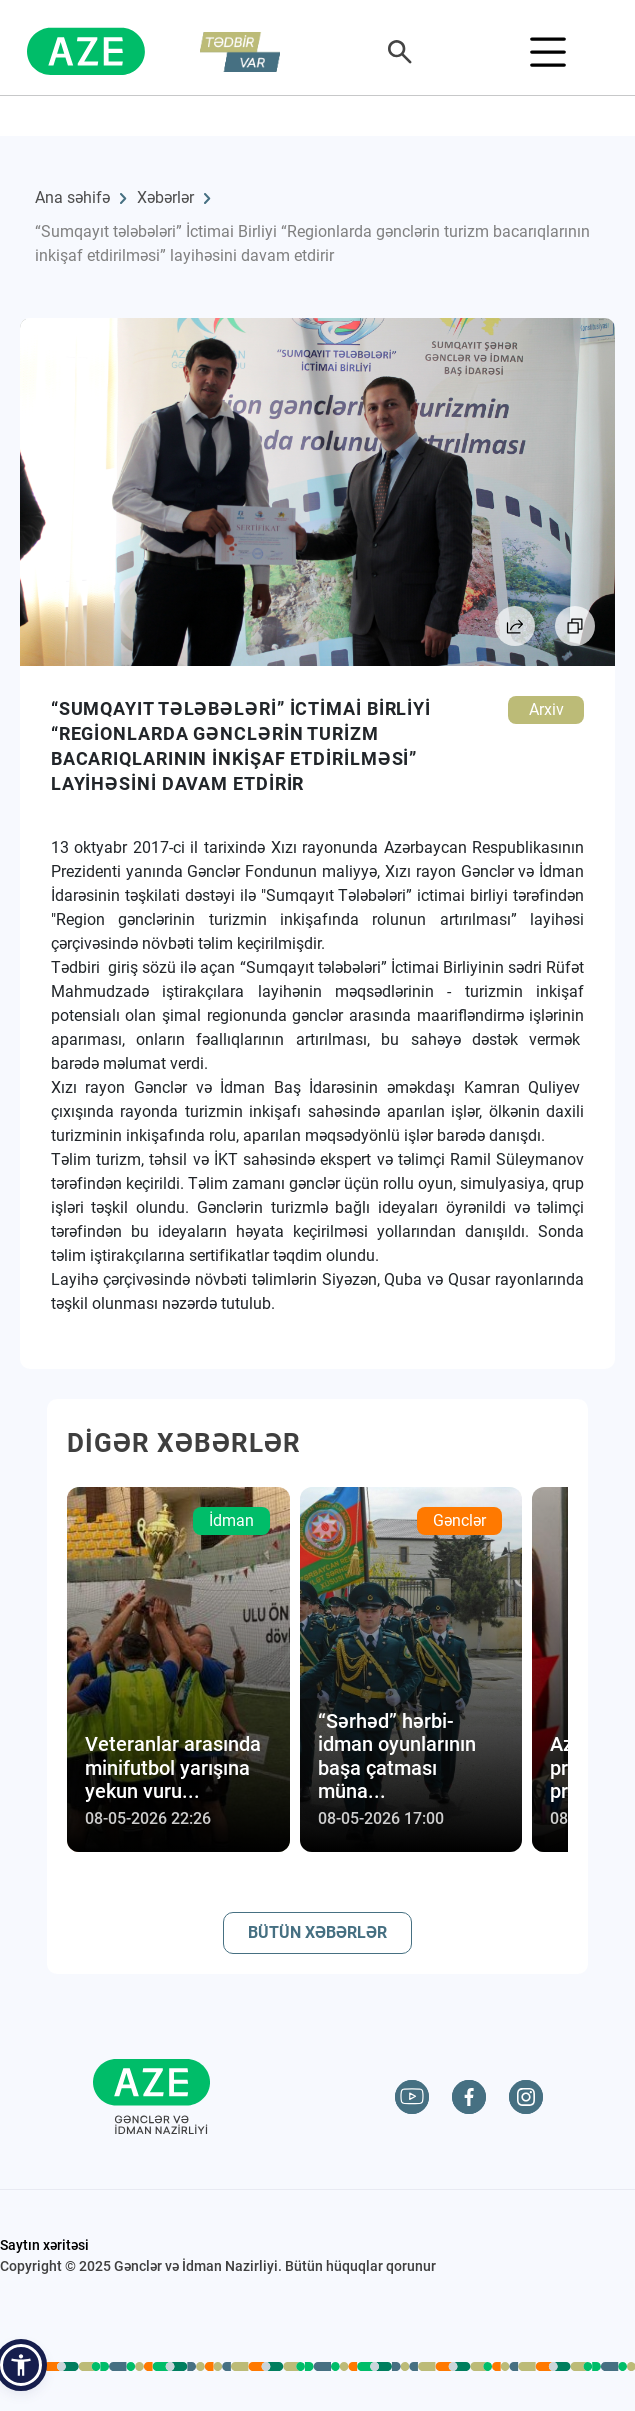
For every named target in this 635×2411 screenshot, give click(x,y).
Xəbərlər (165, 197)
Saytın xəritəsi (44, 2245)
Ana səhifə (72, 197)
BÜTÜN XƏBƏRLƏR (317, 1932)
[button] (21, 2365)
